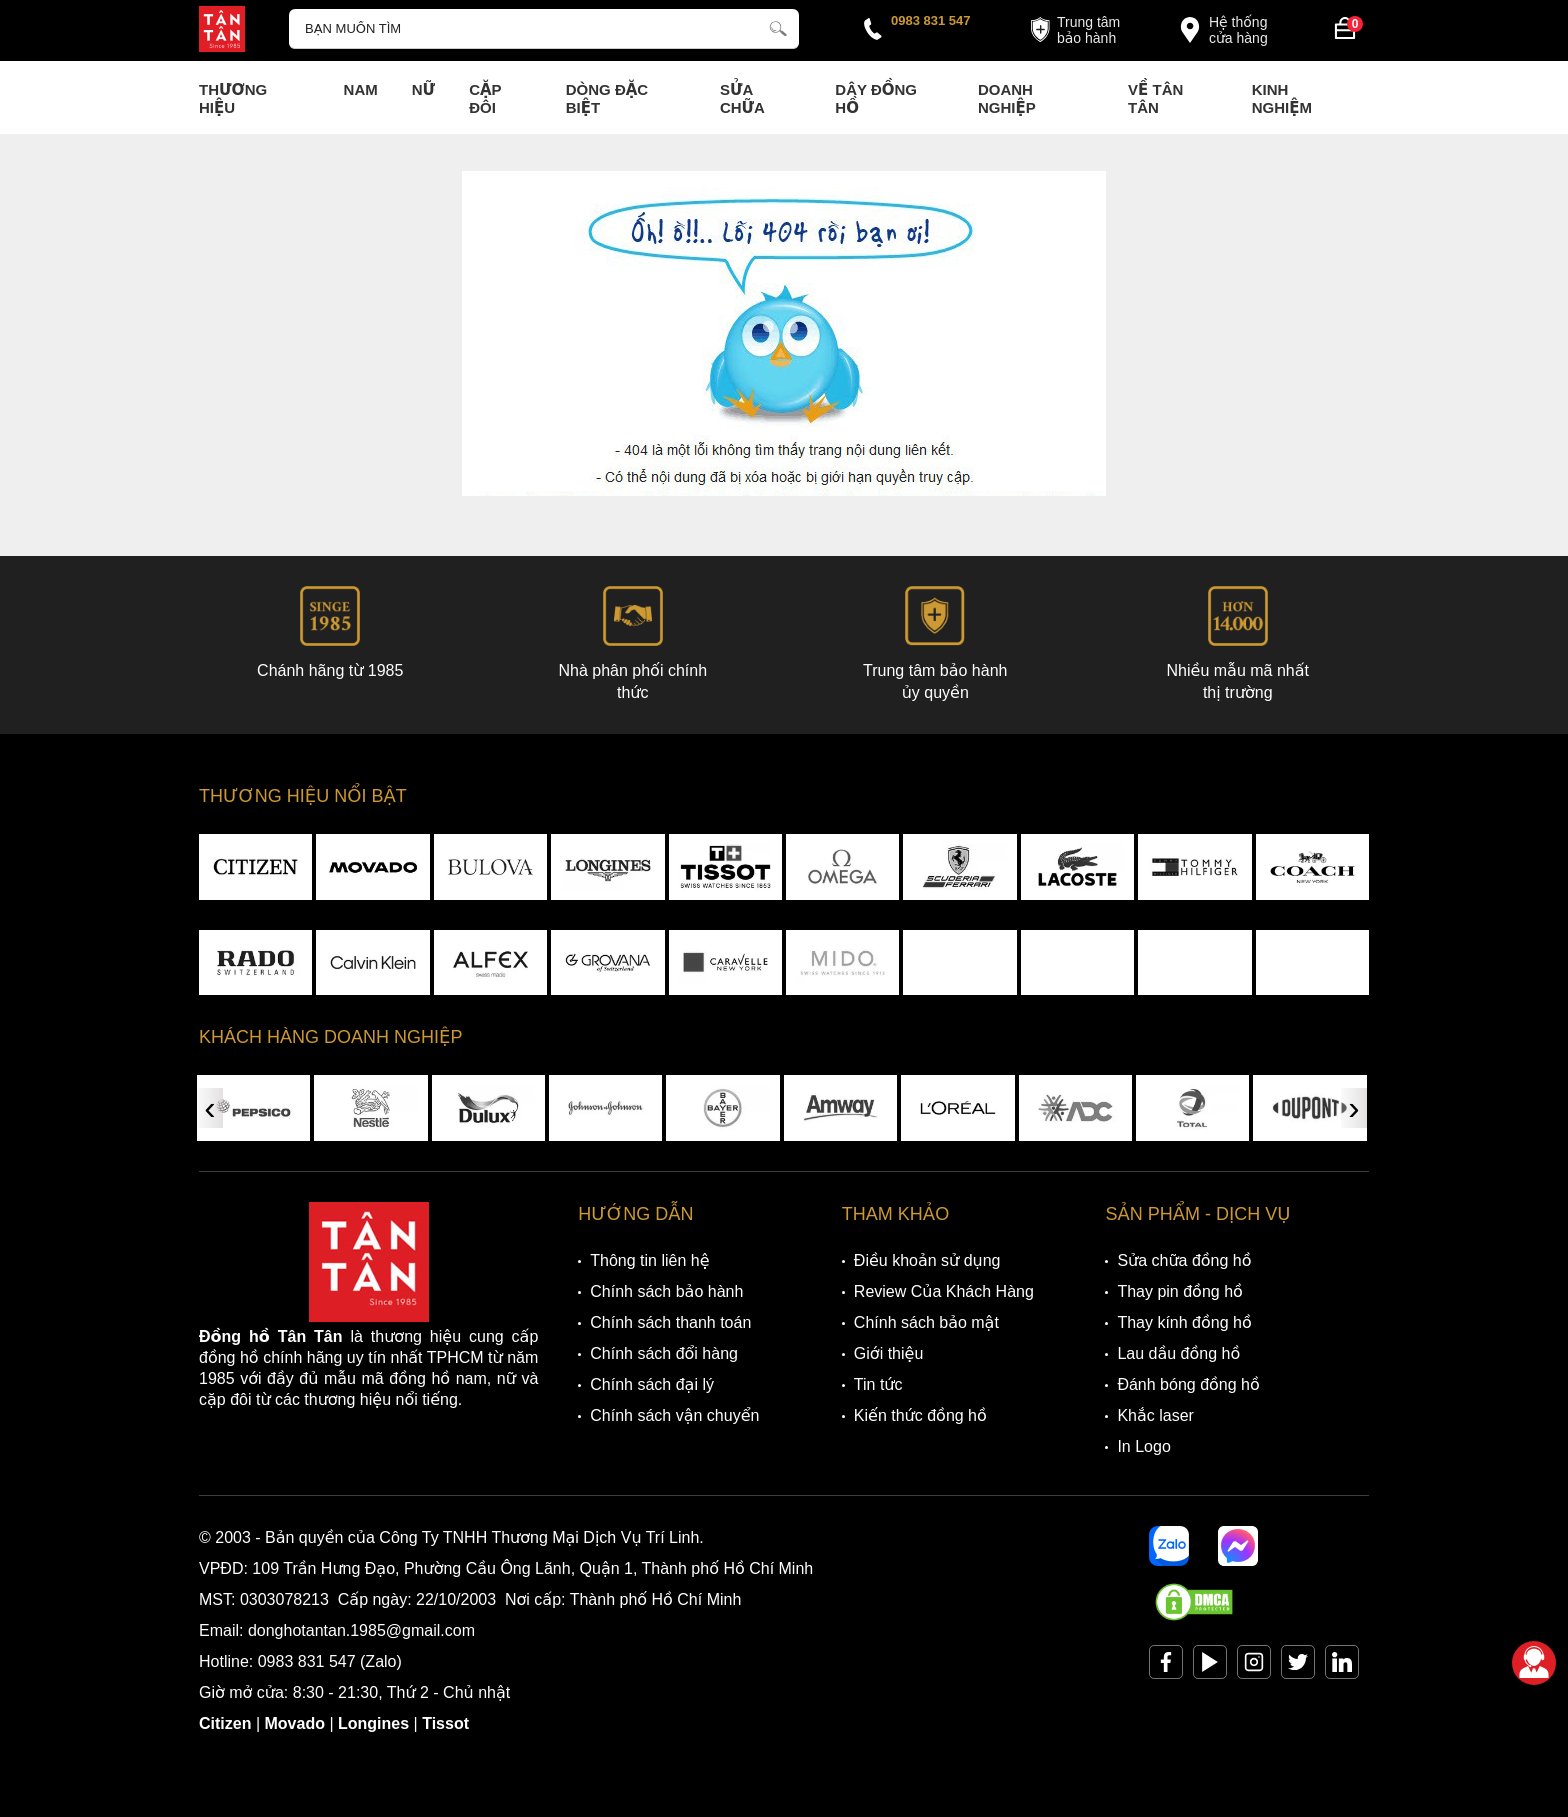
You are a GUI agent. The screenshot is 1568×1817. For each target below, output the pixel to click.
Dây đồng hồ (876, 98)
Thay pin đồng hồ (1179, 1291)
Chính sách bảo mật (926, 1322)
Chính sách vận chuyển (674, 1415)
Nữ (423, 89)
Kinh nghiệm (1282, 98)
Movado (295, 1723)
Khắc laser (1155, 1415)
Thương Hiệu (233, 98)
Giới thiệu (888, 1353)
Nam (361, 89)
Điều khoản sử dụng (927, 1260)
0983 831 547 (931, 20)
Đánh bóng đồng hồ (1188, 1384)
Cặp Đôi (485, 98)
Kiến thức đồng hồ (920, 1415)
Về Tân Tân (1155, 98)
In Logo (1143, 1446)
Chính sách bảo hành (666, 1291)
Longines (373, 1723)
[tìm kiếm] (778, 26)
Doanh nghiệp (1007, 98)
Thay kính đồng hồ (1184, 1322)
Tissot (445, 1723)
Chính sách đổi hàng (664, 1353)
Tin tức (878, 1384)
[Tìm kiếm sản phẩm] (544, 29)
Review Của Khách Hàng (944, 1291)
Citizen (225, 1723)
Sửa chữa (742, 98)
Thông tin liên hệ (649, 1260)
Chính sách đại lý (652, 1384)
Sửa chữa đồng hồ (1184, 1260)
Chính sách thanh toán (670, 1322)
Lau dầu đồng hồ (1178, 1353)
